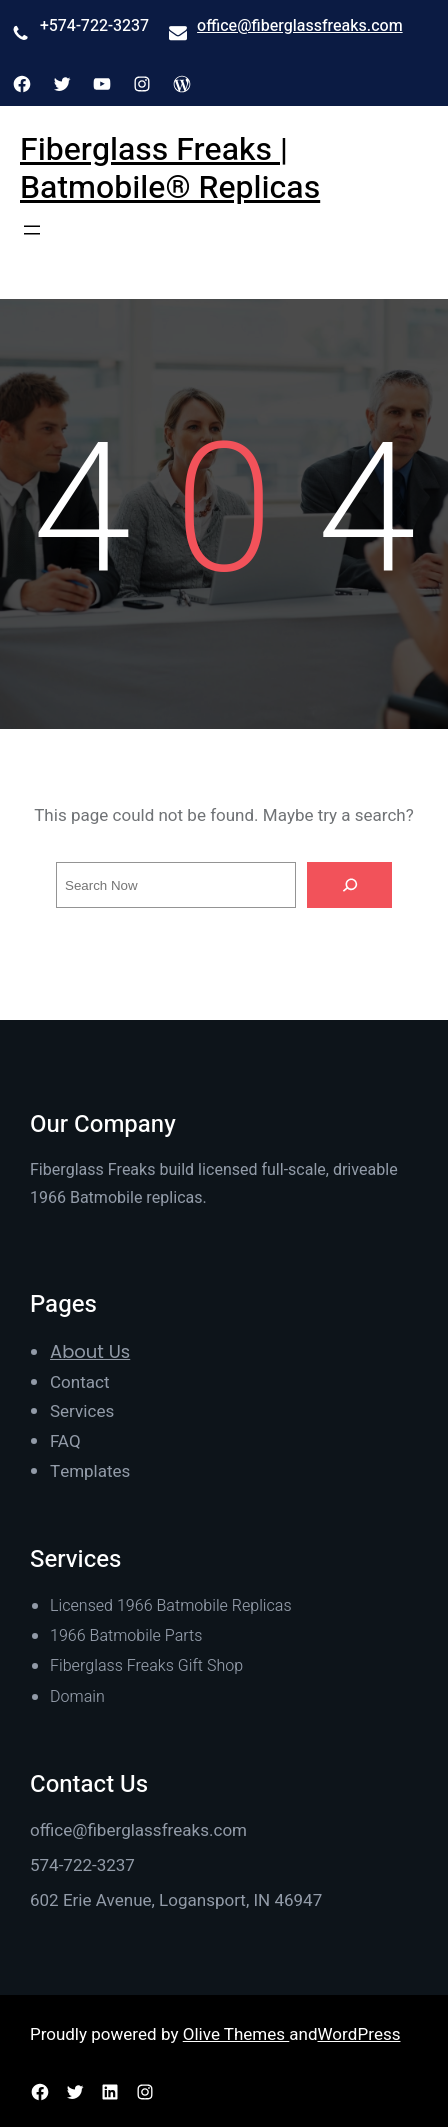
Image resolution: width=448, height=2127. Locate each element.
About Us (90, 1351)
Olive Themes (236, 2034)
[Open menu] (32, 230)
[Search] (350, 885)
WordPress (359, 2034)
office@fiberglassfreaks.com (300, 26)
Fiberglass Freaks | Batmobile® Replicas (170, 168)
